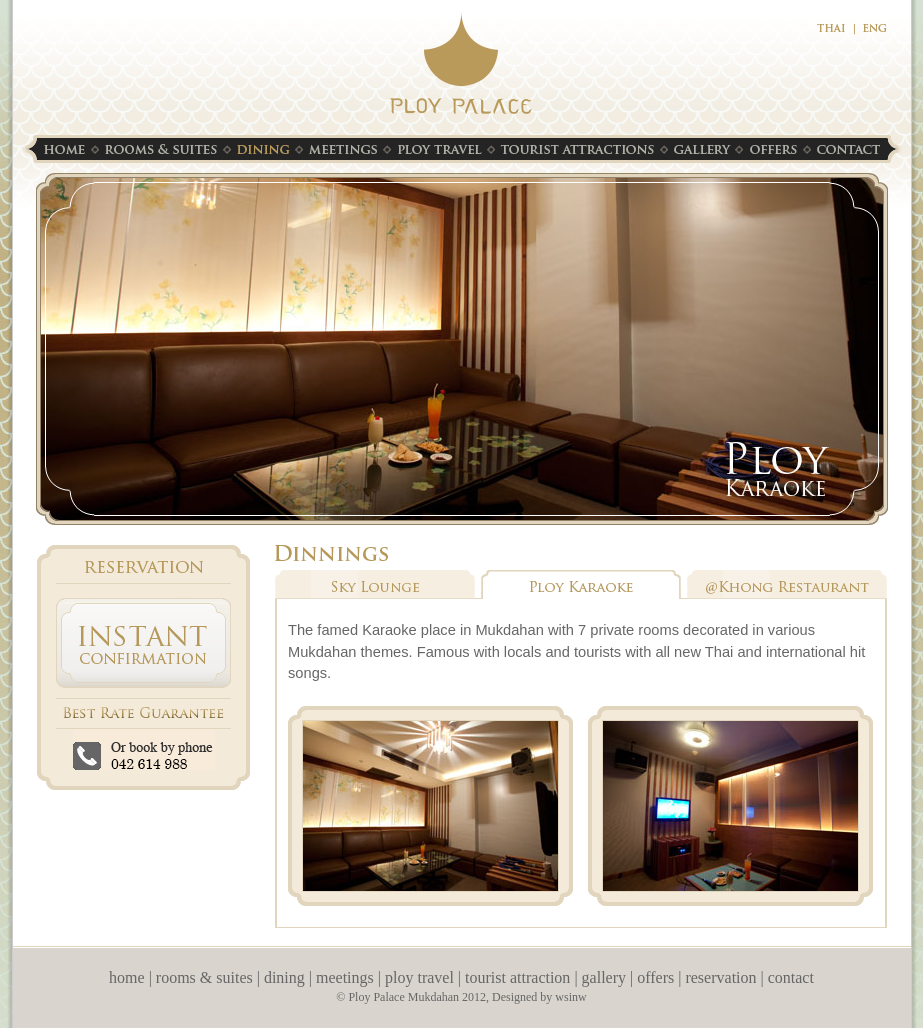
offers (655, 977)
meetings (345, 977)
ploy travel (419, 977)
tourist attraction (517, 977)
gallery (604, 977)
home (127, 977)
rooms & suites (204, 977)
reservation (720, 977)
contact (791, 977)
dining (284, 977)
